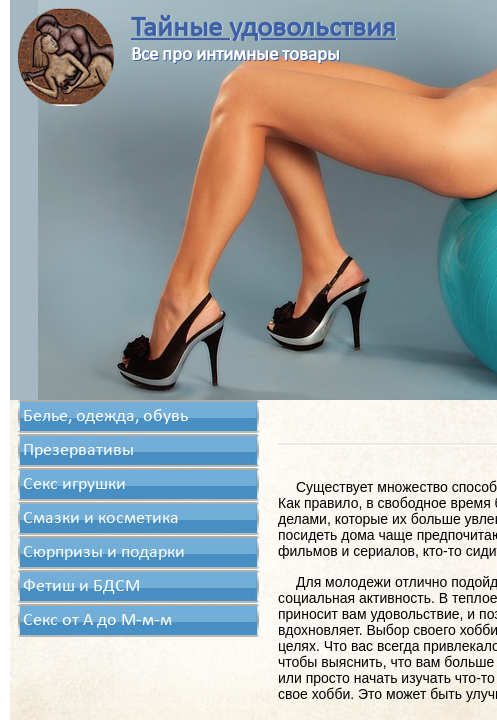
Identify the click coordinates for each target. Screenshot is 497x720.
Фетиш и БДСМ (81, 586)
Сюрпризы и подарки (104, 552)
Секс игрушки (74, 484)
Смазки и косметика (101, 518)
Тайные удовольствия (263, 28)
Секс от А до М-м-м (97, 620)
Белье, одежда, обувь (105, 416)
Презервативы (78, 450)
